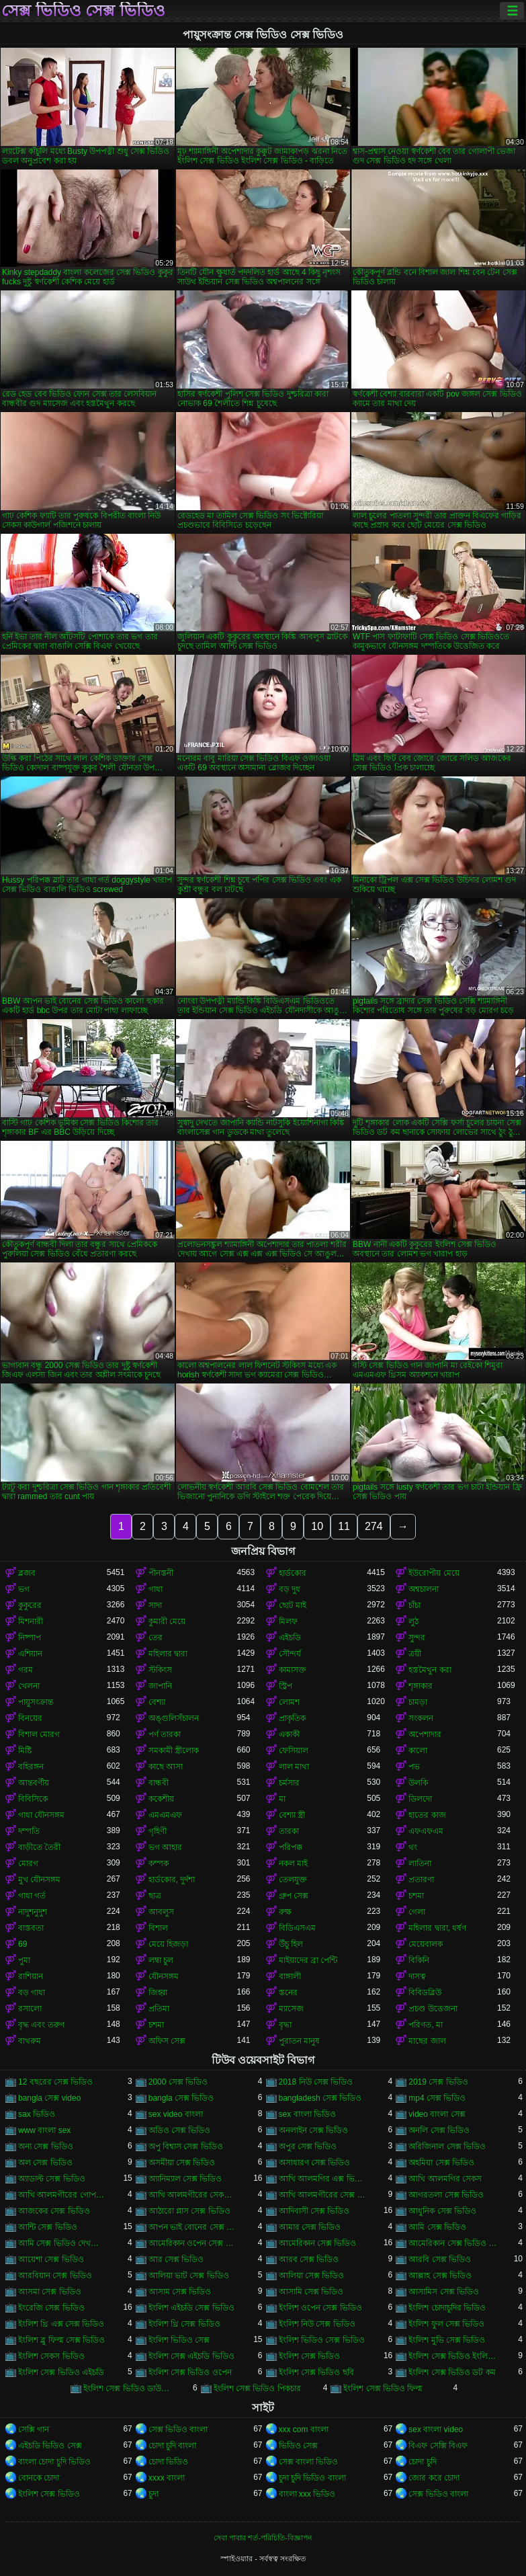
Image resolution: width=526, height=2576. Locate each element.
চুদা (153, 2494)
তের (155, 1637)
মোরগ (28, 1863)
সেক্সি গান (33, 2429)
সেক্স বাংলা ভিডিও (309, 2461)
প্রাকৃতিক (292, 1718)
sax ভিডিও (36, 2114)
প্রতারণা (421, 1879)
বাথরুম (29, 2041)
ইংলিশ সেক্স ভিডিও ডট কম (451, 2372)
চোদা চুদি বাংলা (172, 2445)
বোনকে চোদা (38, 2478)
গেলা (416, 1912)
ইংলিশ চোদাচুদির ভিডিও (447, 2307)
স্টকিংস (160, 1670)
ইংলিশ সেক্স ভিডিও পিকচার (257, 2388)
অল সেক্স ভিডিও (45, 2162)
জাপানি (160, 1686)
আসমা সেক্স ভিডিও (49, 2291)
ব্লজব (27, 1573)
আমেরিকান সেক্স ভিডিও (318, 2243)
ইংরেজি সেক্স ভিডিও (51, 2307)
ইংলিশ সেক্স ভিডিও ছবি (316, 2372)
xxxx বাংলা (166, 2478)
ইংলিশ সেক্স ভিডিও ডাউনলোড (127, 2388)
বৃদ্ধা (285, 2024)
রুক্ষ (285, 1912)
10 (317, 1526)
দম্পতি (29, 1831)
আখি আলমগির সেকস (445, 2178)
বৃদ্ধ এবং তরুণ (41, 2024)
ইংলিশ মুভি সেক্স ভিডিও (446, 2340)
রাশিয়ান (30, 1976)
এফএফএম (425, 1831)
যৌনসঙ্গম (163, 1976)
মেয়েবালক (425, 1944)
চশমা (416, 1895)
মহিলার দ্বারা (167, 1653)
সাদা (155, 1605)
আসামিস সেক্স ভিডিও (443, 2291)
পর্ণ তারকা (164, 1734)
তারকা (289, 1831)
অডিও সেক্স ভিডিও (179, 2130)
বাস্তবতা (31, 1928)
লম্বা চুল (160, 1960)
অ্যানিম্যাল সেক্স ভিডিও (185, 2178)
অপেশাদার (424, 1734)
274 (374, 1526)
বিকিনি (418, 1960)
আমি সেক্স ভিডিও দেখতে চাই (62, 2243)
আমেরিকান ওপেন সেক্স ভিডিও (192, 2243)
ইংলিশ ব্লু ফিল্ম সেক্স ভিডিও (61, 2340)
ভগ (24, 1589)
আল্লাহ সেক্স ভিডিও (440, 2275)
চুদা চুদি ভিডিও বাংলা (312, 2478)
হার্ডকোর (292, 1573)
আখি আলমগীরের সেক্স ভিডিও (323, 2195)
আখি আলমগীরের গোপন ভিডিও (62, 2195)
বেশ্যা (156, 1702)
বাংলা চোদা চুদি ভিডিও (54, 2461)
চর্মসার (289, 1782)
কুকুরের (30, 1605)
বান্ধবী (158, 1782)
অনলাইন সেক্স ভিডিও (314, 2130)
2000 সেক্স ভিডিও (178, 2082)
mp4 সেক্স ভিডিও (437, 2098)
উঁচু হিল (291, 1944)
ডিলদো (420, 1799)
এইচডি (290, 1637)
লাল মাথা (294, 1766)
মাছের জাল (426, 2041)
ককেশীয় (161, 1799)
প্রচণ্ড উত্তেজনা (432, 2008)
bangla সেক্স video (49, 2098)
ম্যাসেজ (291, 2008)
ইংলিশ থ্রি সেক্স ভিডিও (184, 2324)
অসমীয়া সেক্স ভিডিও (182, 2162)
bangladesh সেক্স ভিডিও (320, 2098)
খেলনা (29, 1686)
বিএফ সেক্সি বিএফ (438, 2445)
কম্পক (158, 1863)
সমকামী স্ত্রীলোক (173, 1750)
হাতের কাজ (426, 1815)
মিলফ (288, 1621)
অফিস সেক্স (166, 2041)
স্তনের (288, 1992)
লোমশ (289, 1702)
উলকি (418, 1782)
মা (282, 1799)
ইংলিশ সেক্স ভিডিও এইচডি (61, 2372)
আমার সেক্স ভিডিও (310, 2227)
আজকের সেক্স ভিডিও (54, 2211)
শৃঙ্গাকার (420, 1686)
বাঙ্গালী (290, 1976)
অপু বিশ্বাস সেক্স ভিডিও (185, 2146)
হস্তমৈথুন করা (429, 1670)
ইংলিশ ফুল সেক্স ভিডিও (446, 2324)
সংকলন (420, 1718)
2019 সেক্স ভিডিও (438, 2082)
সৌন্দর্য (290, 1653)
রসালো (30, 2008)
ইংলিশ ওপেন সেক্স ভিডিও (320, 2307)
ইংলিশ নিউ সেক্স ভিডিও (317, 2324)
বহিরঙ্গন (31, 1766)
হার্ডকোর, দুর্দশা (171, 1879)
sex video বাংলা (175, 2114)
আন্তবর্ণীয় (33, 1782)
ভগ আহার (165, 1847)
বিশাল (158, 1928)
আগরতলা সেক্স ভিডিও (446, 2195)
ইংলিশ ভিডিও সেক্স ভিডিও (322, 2340)
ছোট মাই (292, 1605)
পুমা (24, 1960)
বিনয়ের (30, 1718)
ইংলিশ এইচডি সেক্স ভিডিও (191, 2307)
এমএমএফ (165, 1815)
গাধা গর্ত (32, 1895)
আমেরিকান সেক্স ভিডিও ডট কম (452, 2243)
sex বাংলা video (435, 2429)
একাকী (289, 1734)
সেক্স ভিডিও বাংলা (178, 2429)
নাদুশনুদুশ (32, 1912)
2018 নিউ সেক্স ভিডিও (316, 2082)
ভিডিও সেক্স (298, 2445)
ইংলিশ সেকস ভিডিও (51, 2356)
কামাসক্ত (292, 1670)
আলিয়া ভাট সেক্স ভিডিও (188, 2275)
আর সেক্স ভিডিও (176, 2259)
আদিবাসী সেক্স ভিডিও (314, 2211)
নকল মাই (293, 1863)
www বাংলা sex (44, 2130)
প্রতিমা (158, 2008)
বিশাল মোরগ (39, 1734)
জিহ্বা (157, 1992)
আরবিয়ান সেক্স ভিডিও (55, 2275)
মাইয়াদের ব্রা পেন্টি (308, 1960)
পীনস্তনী (160, 1573)
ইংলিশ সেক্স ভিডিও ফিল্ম (383, 2388)
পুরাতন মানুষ (299, 2041)
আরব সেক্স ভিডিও (309, 2259)
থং (412, 1847)
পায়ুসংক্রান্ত (35, 1702)
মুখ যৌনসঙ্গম (39, 1879)
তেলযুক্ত (293, 1879)
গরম (25, 1670)
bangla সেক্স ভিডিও (181, 2098)
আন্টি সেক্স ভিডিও (47, 2227)
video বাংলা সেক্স (436, 2114)
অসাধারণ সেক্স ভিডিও (315, 2162)
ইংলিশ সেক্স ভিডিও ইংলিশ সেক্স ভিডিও (452, 2356)
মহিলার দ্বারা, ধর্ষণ (437, 1928)
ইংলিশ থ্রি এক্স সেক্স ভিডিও (61, 2324)
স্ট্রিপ (285, 1686)
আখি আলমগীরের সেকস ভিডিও (192, 2195)
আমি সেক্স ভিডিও (437, 2227)
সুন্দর (416, 1637)
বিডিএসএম (297, 1928)
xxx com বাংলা (303, 2429)
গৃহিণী (157, 1831)
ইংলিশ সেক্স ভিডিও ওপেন (190, 2372)
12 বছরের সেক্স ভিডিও (55, 2082)
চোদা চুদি (422, 2461)
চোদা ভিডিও (168, 2461)
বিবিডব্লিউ (424, 1992)
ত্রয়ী (414, 1653)
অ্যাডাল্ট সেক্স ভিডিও (51, 2178)
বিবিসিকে (33, 1799)
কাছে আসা (165, 1766)
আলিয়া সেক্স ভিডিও (312, 2275)
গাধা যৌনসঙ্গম (41, 1815)
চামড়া (417, 1702)
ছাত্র (154, 1895)
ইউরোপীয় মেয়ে (433, 1573)
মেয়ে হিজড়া (168, 1944)
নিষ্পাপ (29, 1637)
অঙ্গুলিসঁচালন (173, 1718)
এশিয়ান (30, 1653)
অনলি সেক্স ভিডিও (439, 2130)
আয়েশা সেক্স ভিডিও (51, 2259)
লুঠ (413, 1621)
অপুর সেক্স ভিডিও (308, 2146)
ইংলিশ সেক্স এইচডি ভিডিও (191, 2356)
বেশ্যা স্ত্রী (292, 1815)
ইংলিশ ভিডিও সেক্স (179, 2340)
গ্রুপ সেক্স (293, 1895)
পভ (414, 1766)
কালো (417, 1750)
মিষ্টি (25, 1750)
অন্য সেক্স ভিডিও (45, 2146)
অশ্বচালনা (423, 1589)
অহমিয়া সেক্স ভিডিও (441, 2162)
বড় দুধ (289, 1589)
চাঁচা (414, 1605)
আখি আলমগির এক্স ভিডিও (323, 2178)
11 (344, 1526)
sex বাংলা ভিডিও (307, 2114)
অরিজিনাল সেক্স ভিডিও (447, 2146)
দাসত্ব (417, 1976)
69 (22, 1944)
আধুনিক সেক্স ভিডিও (442, 2211)
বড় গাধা (31, 1992)
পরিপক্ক (290, 1847)
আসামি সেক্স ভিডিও (311, 2291)
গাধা (155, 1589)
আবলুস (161, 1912)
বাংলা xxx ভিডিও (307, 2494)
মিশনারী (30, 1621)
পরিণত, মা (425, 2024)
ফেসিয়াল (293, 1750)
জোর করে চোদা (433, 2478)
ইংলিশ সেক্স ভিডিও (310, 2356)
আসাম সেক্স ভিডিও (180, 2291)
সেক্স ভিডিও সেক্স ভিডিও (83, 10)
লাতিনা (419, 1863)
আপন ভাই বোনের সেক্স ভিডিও (192, 2227)
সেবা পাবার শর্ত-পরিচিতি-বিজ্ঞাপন (263, 2538)
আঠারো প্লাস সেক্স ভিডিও (189, 2211)
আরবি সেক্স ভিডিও (439, 2259)
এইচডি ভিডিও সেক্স (50, 2445)
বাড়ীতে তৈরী (39, 1847)
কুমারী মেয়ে (166, 1621)
